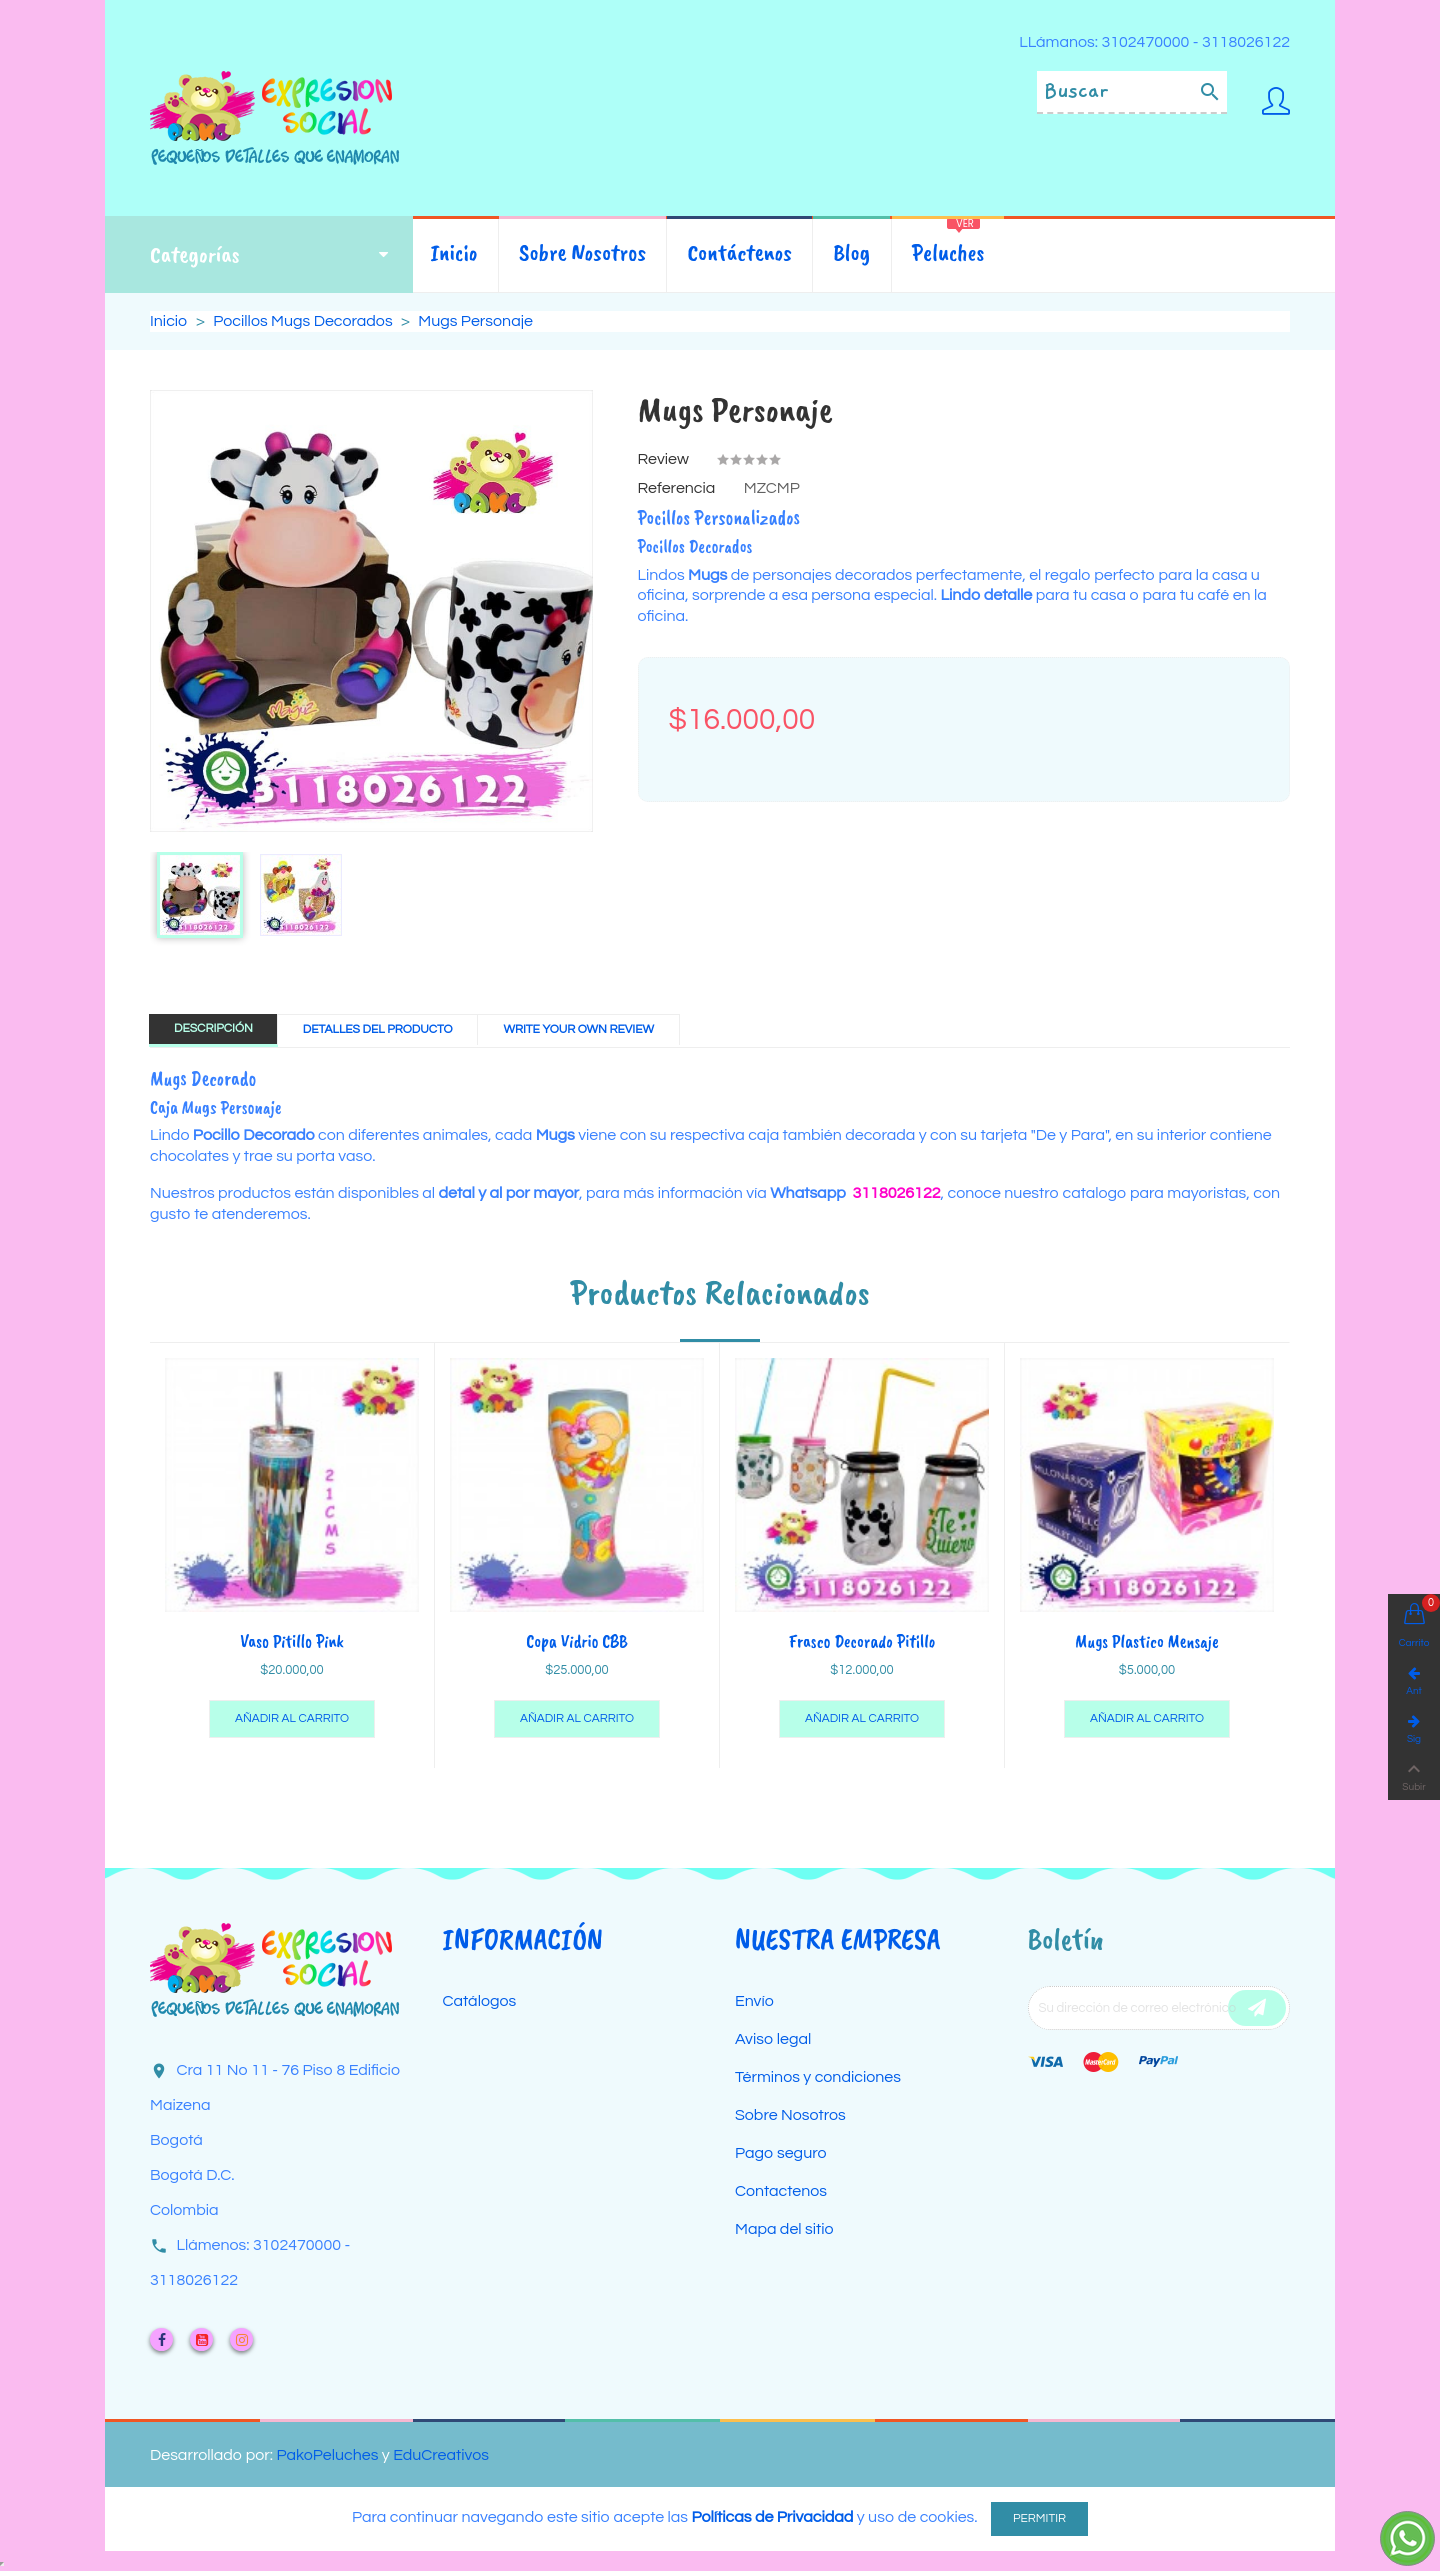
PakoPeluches (327, 2455)
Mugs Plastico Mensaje (1147, 1641)
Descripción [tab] (213, 1028)
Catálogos (480, 2001)
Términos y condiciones (818, 2077)
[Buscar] (1132, 92)
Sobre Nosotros (790, 2115)
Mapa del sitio (784, 2229)
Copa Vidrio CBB (576, 1641)
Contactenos (781, 2191)
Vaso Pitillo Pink (292, 1641)
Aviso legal (773, 2039)
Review (663, 459)
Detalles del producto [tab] (378, 1029)
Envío (754, 2001)
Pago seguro (781, 2153)
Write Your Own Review (578, 1029)
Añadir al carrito (292, 1718)
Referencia (677, 488)
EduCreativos (441, 2455)
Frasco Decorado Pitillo (862, 1641)
